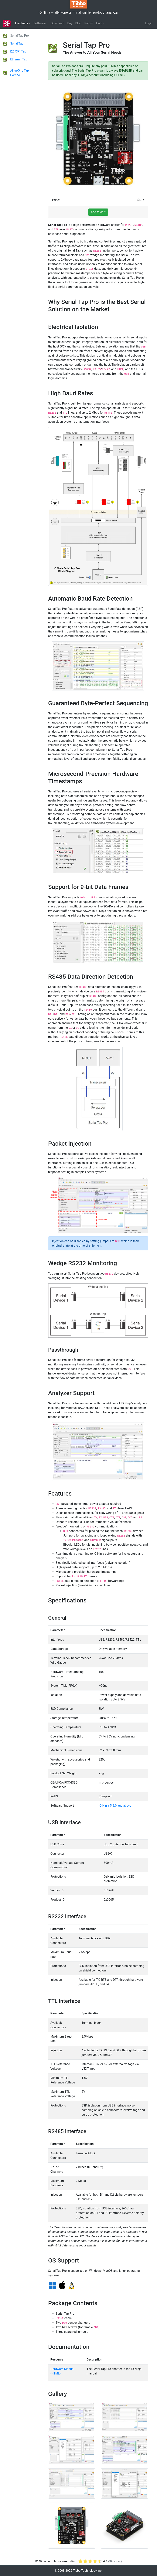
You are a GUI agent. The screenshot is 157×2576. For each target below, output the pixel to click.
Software (39, 23)
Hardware (21, 23)
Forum (88, 23)
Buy (69, 23)
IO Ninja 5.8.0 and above (115, 1805)
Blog (78, 23)
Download (57, 23)
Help (99, 23)
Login (148, 23)
